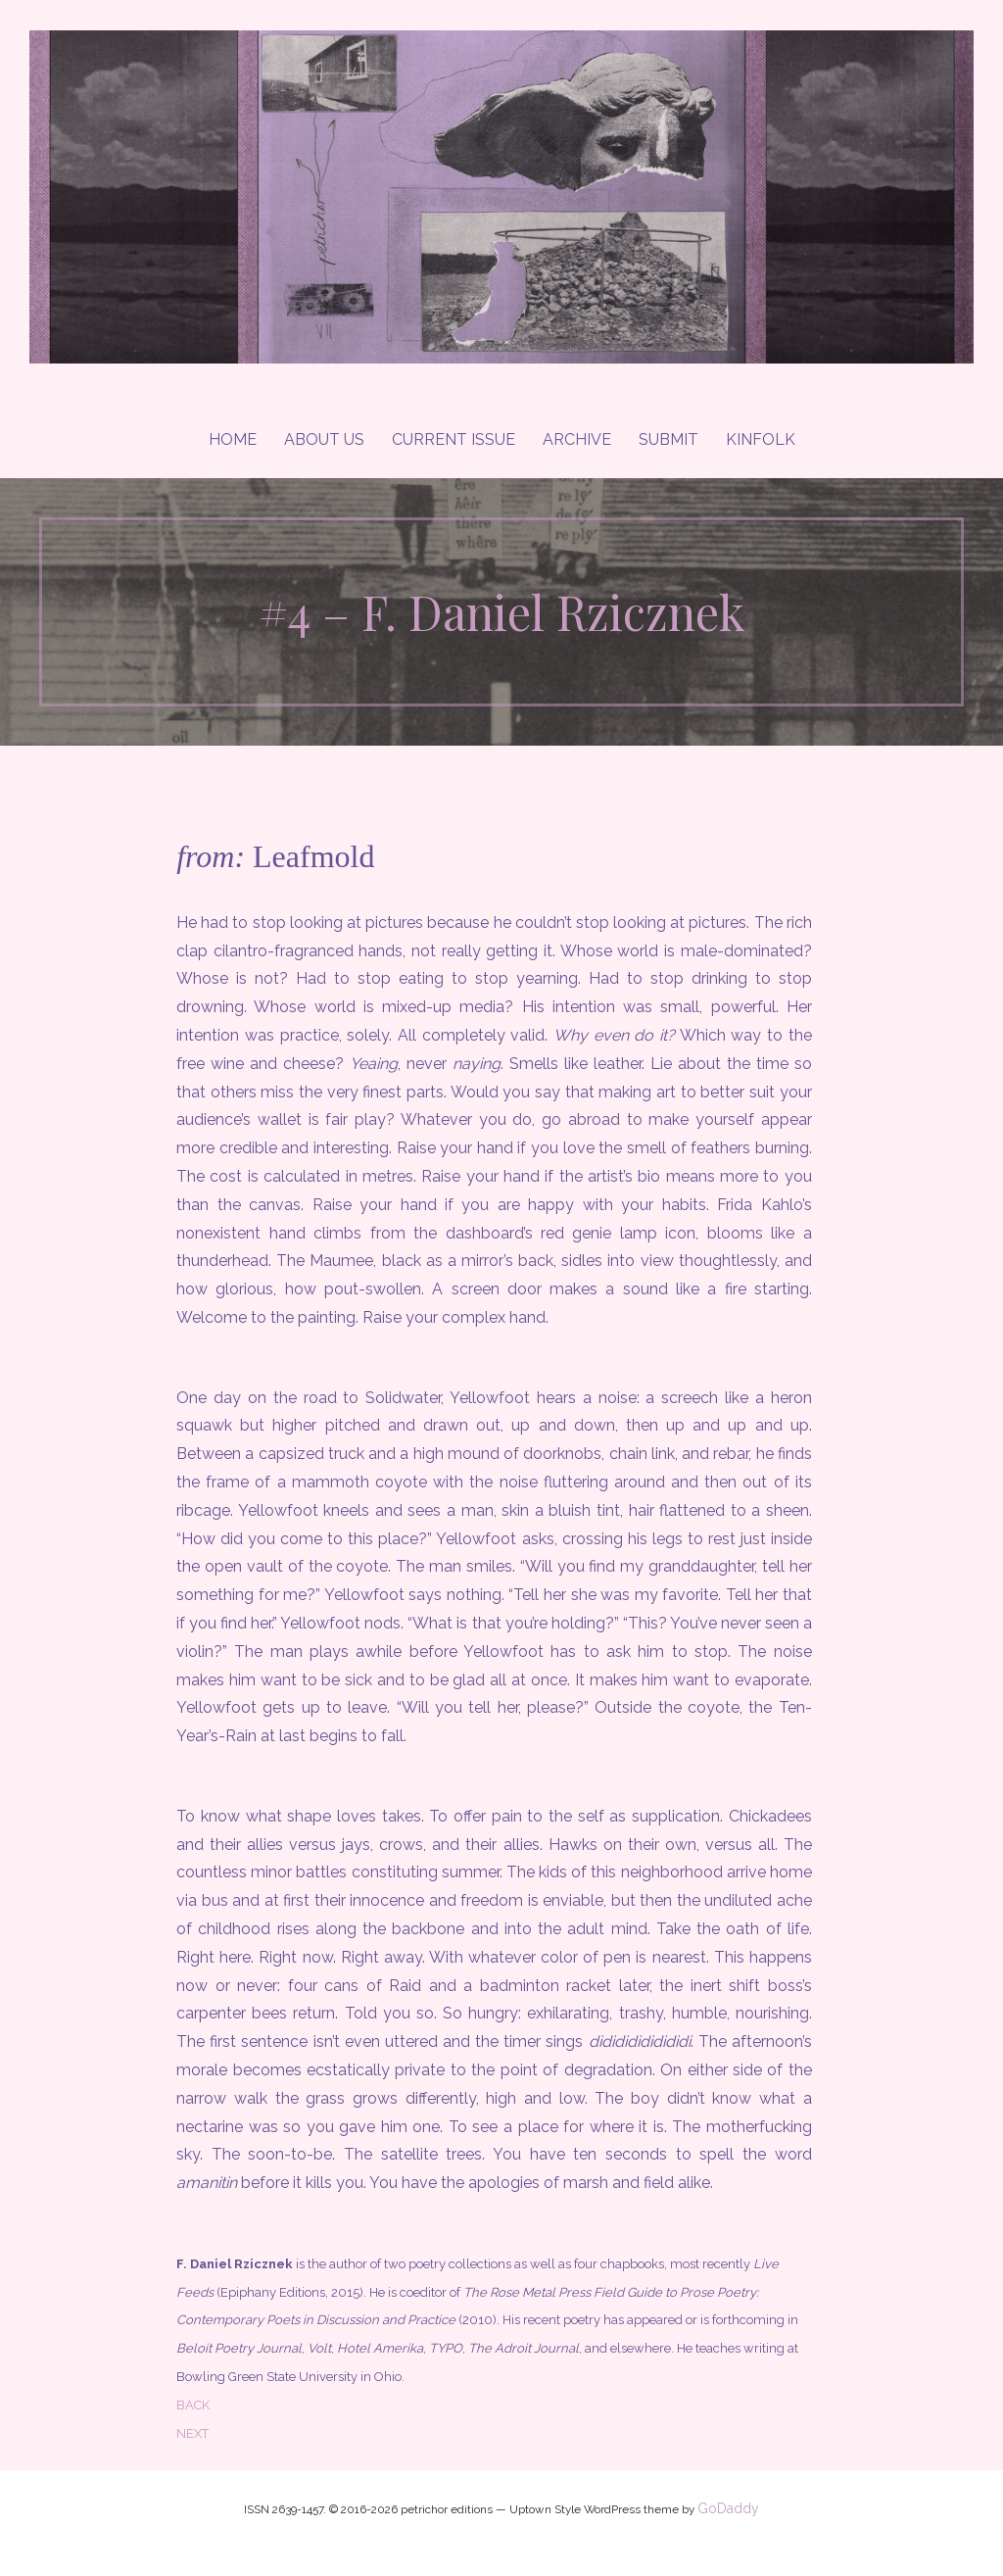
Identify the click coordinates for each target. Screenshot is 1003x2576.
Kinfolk (760, 439)
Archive (577, 439)
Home (233, 439)
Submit (668, 439)
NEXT (192, 2433)
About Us (324, 439)
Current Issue (453, 439)
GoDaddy (728, 2508)
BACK (193, 2405)
